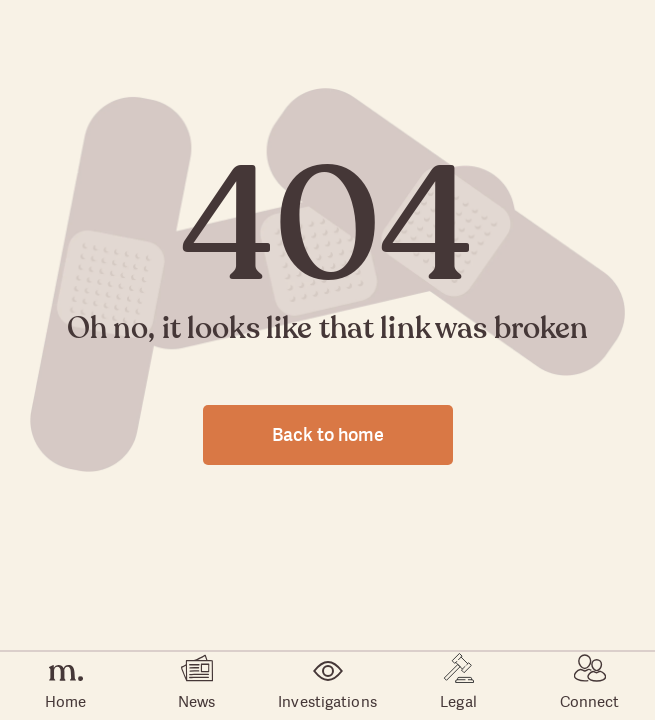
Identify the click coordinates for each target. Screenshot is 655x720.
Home (65, 686)
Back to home (328, 434)
